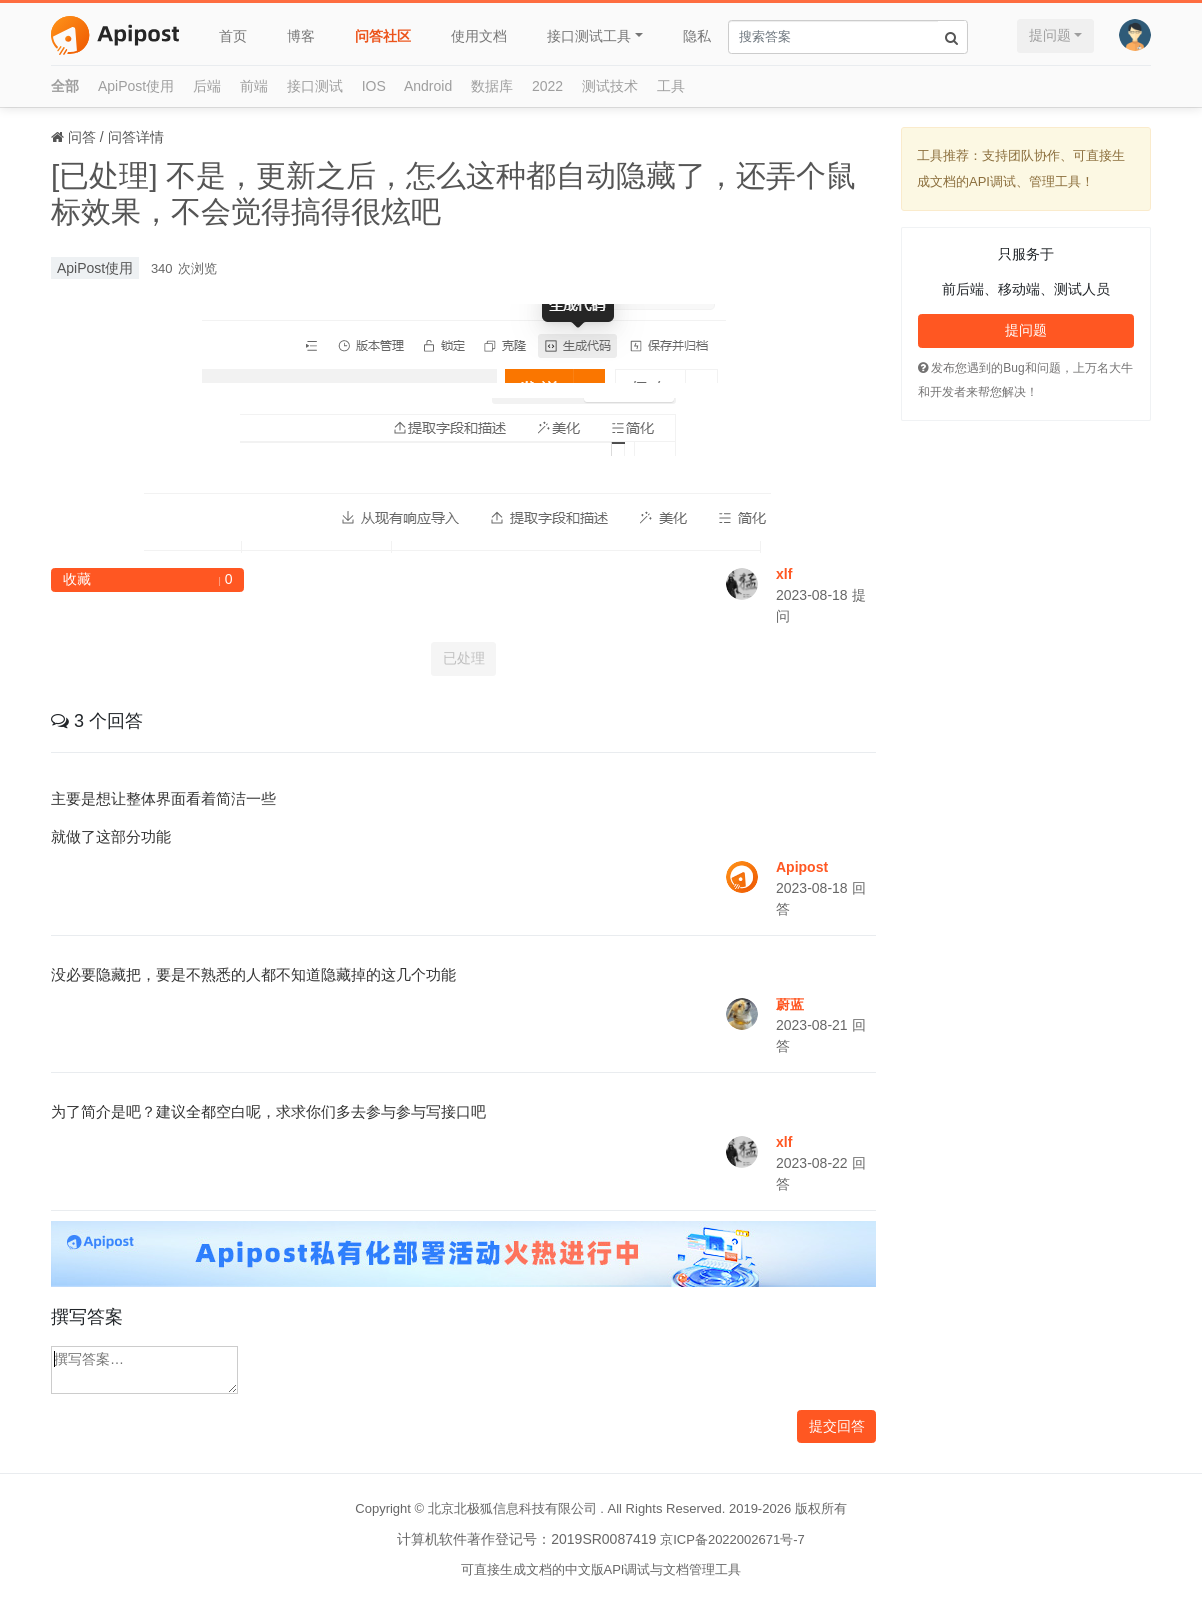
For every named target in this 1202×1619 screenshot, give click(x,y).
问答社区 (383, 36)
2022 (547, 86)
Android (428, 86)
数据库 (492, 86)
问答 (82, 137)
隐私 (697, 36)
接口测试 (315, 86)
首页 (233, 36)
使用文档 (479, 36)
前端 (254, 86)
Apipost (802, 867)
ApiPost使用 (136, 86)
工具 (671, 86)
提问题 (1050, 35)
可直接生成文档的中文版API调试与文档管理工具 (601, 1569)
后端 (207, 86)
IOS (374, 86)
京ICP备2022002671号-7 (732, 1539)
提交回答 (837, 1426)
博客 (301, 36)
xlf (784, 574)
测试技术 (610, 86)
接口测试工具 (589, 36)
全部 (65, 86)
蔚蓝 (790, 1004)
